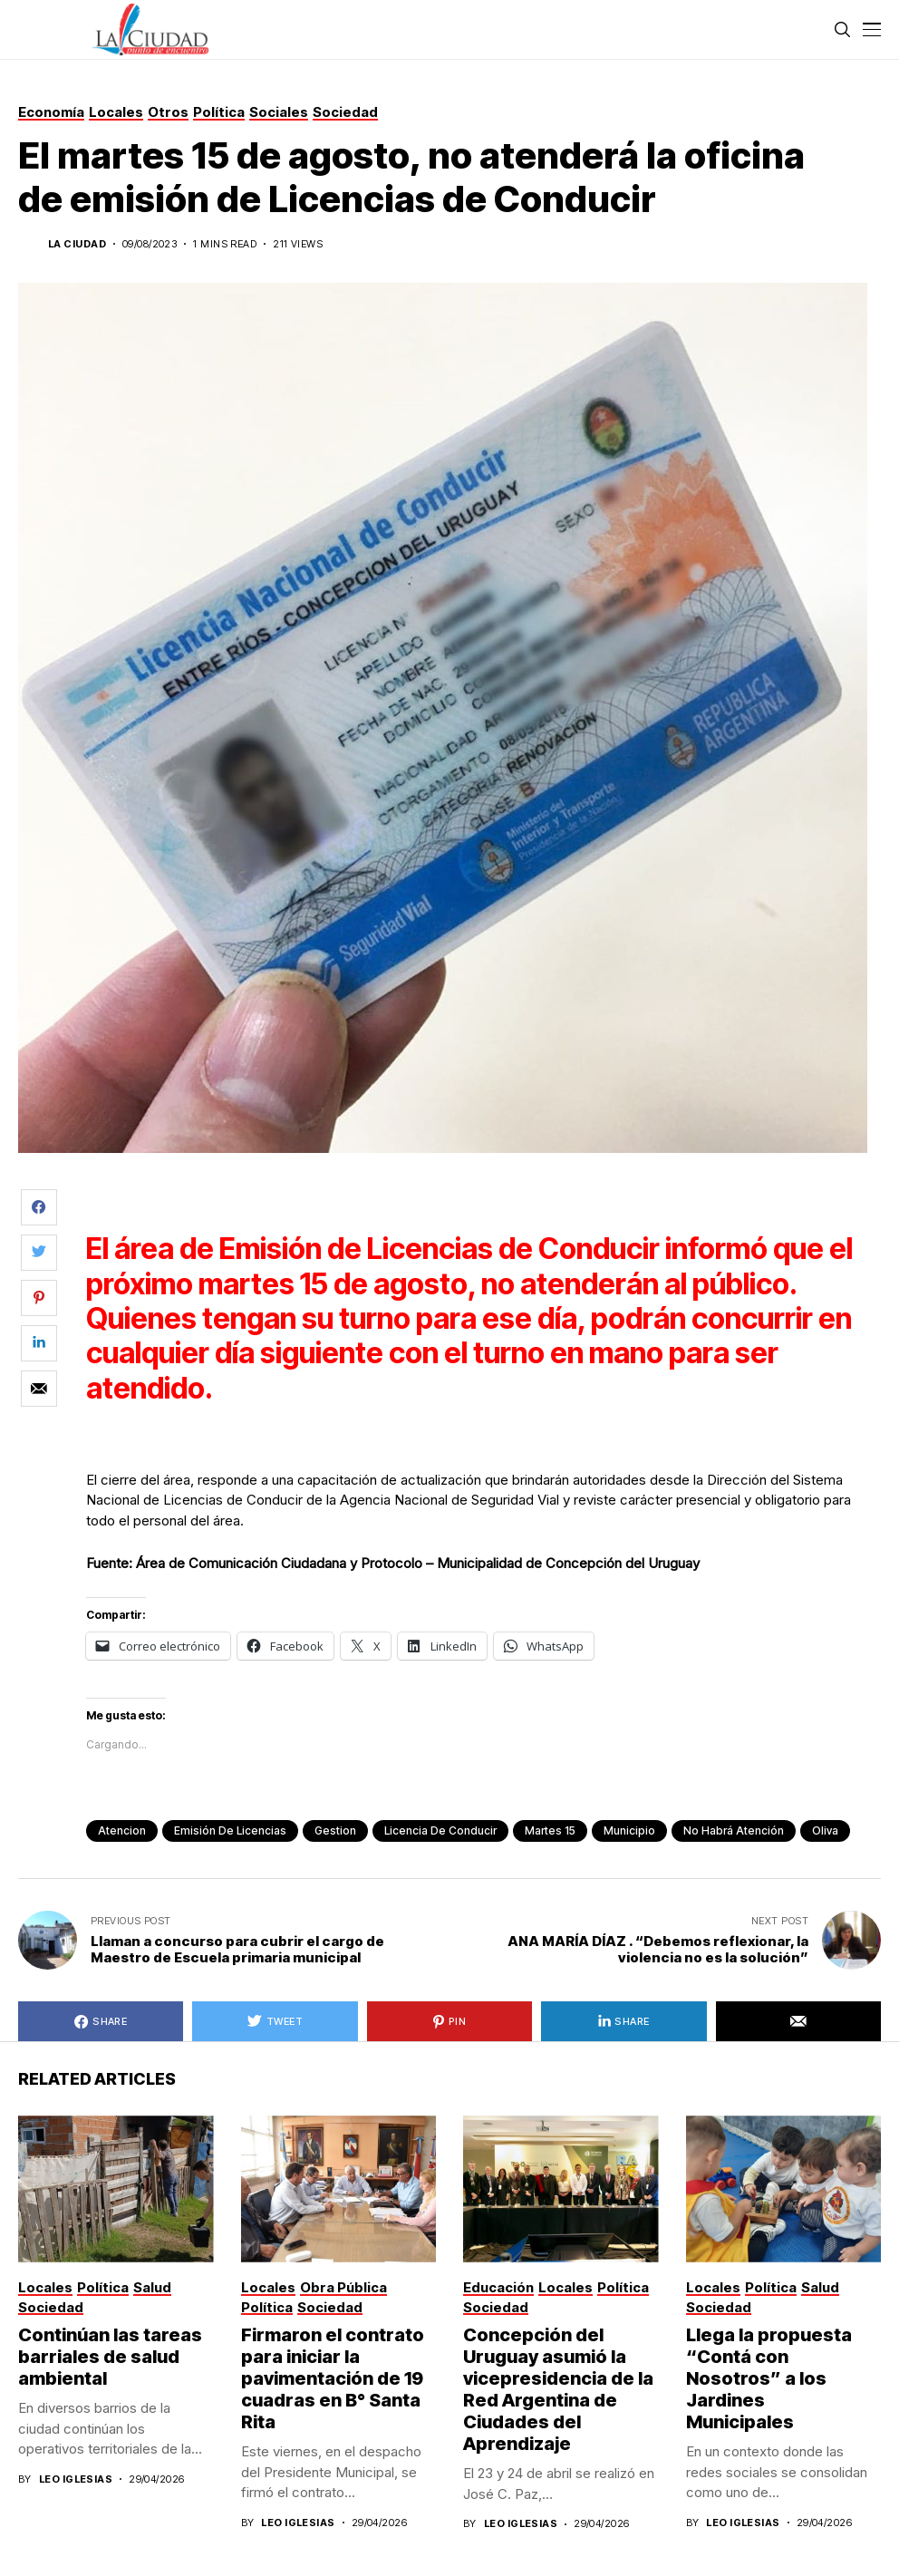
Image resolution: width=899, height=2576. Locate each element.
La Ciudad (77, 244)
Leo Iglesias (75, 2479)
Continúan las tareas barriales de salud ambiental (110, 2356)
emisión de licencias (230, 1830)
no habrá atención (733, 1830)
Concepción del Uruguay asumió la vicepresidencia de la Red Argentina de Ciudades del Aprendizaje (558, 2389)
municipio (629, 1830)
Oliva (825, 1830)
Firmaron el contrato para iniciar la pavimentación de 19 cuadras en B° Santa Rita (332, 2378)
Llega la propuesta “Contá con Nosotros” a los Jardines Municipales (769, 2378)
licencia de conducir (440, 1830)
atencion (122, 1830)
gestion (335, 1830)
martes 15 (550, 1830)
